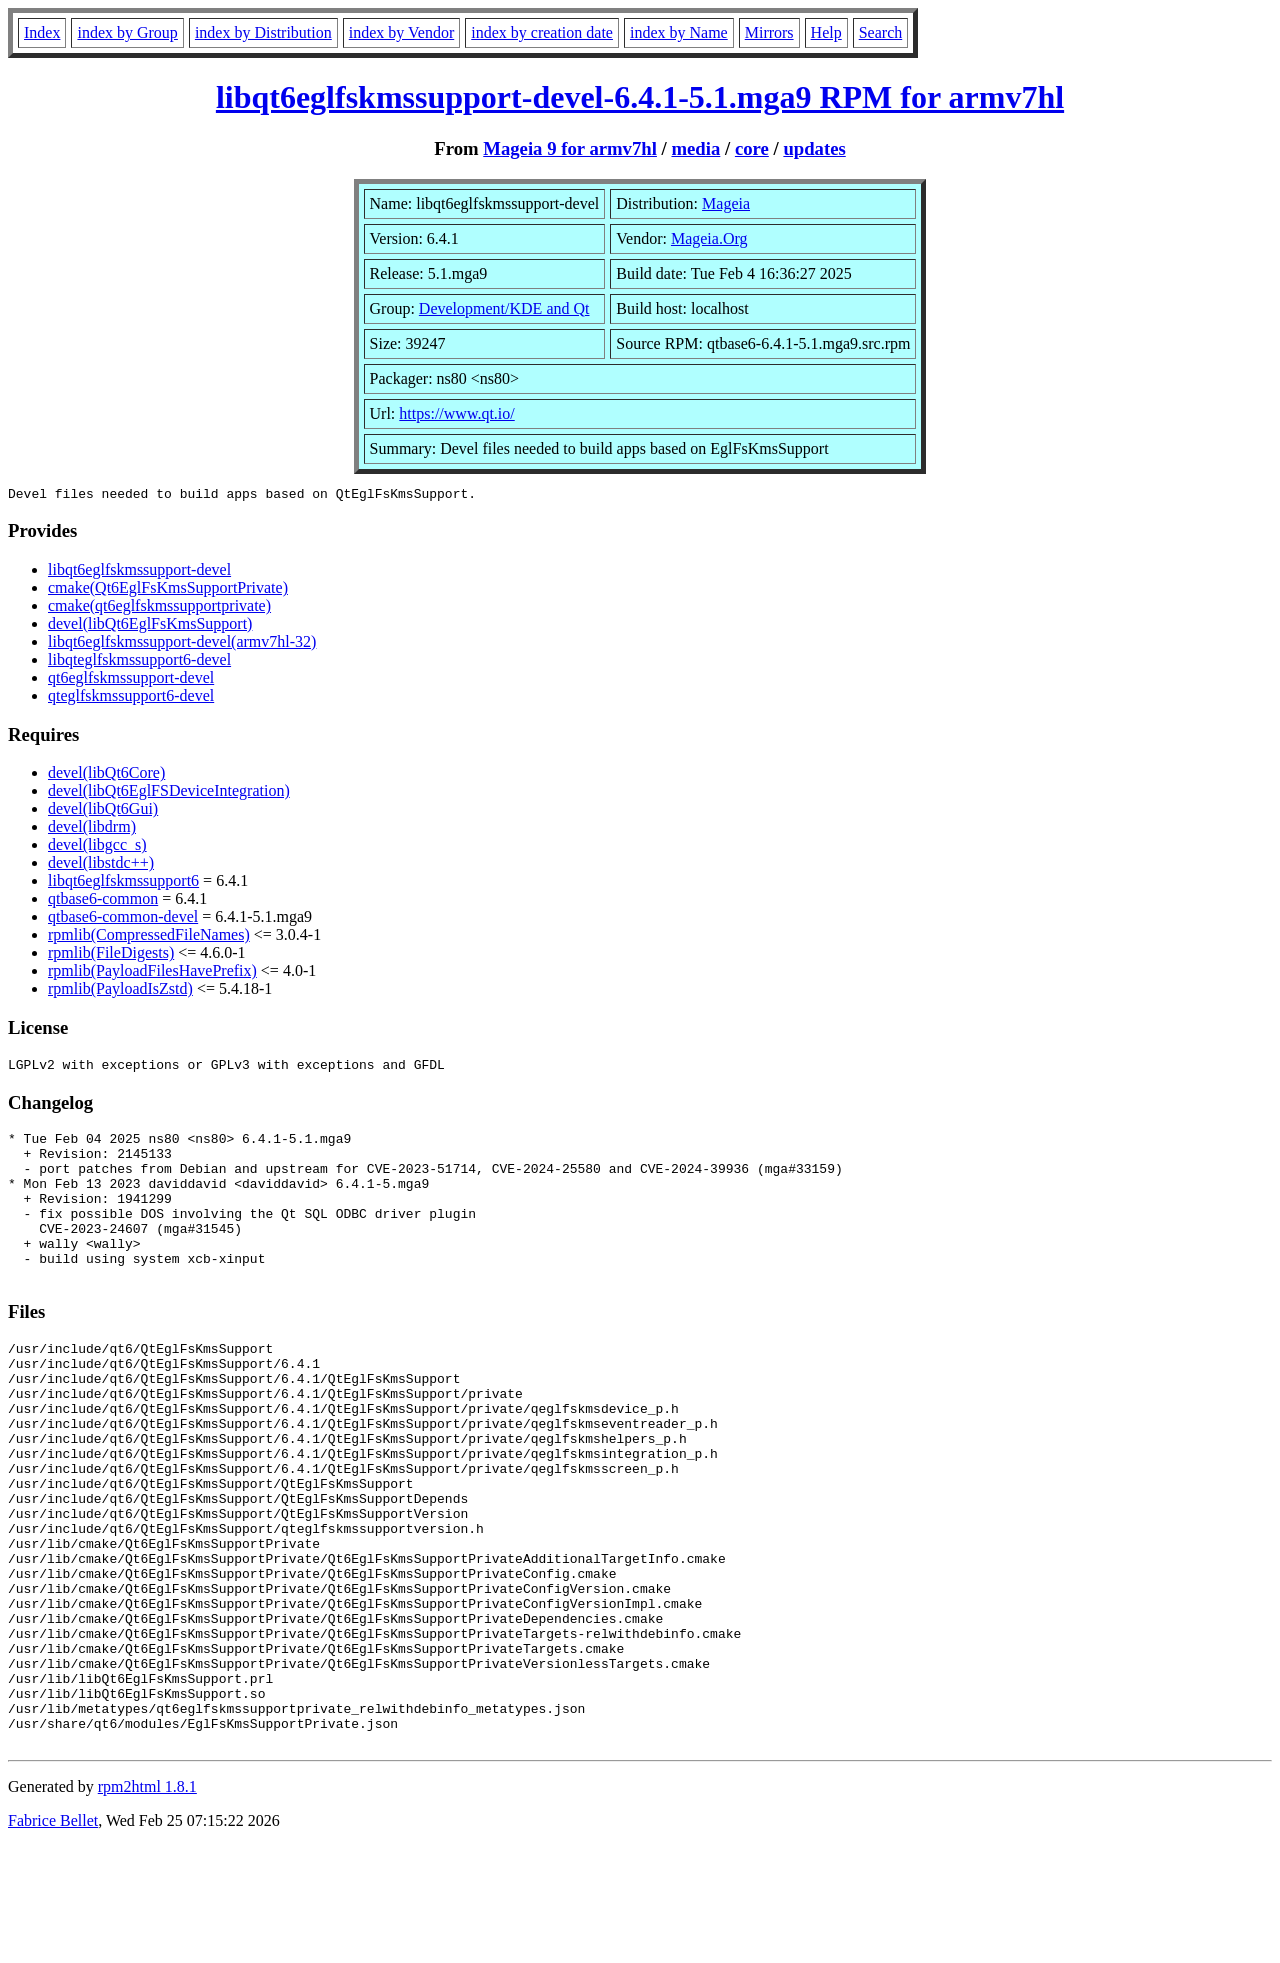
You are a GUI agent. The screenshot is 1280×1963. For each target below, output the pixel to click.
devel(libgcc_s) (97, 847)
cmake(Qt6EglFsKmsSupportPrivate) (168, 590)
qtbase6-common (103, 901)
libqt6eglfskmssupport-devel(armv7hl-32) (182, 644)
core (752, 148)
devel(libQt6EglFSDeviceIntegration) (169, 793)
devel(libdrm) (92, 829)
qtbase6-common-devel (123, 919)
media (695, 148)
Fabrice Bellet (53, 1937)
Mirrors (769, 32)
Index (42, 32)
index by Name (679, 32)
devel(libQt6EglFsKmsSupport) (150, 626)
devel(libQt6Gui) (103, 811)
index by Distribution (263, 32)
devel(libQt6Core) (106, 775)
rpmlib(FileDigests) (111, 955)
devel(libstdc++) (101, 865)
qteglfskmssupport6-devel (131, 698)
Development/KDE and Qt (504, 308)
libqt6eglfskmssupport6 (123, 883)
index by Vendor (401, 32)
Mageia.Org (709, 238)
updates (814, 148)
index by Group (127, 32)
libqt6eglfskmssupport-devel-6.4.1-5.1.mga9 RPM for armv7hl (640, 97)
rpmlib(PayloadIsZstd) (120, 991)
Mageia (726, 203)
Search (881, 32)
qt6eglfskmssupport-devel (131, 680)
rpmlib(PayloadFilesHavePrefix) (152, 973)
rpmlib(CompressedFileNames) (149, 937)
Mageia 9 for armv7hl (570, 148)
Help (826, 32)
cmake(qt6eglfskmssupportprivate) (159, 608)
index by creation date (542, 32)
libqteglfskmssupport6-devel (139, 662)
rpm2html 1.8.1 (147, 1903)
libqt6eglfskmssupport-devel (139, 572)
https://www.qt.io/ (456, 413)
